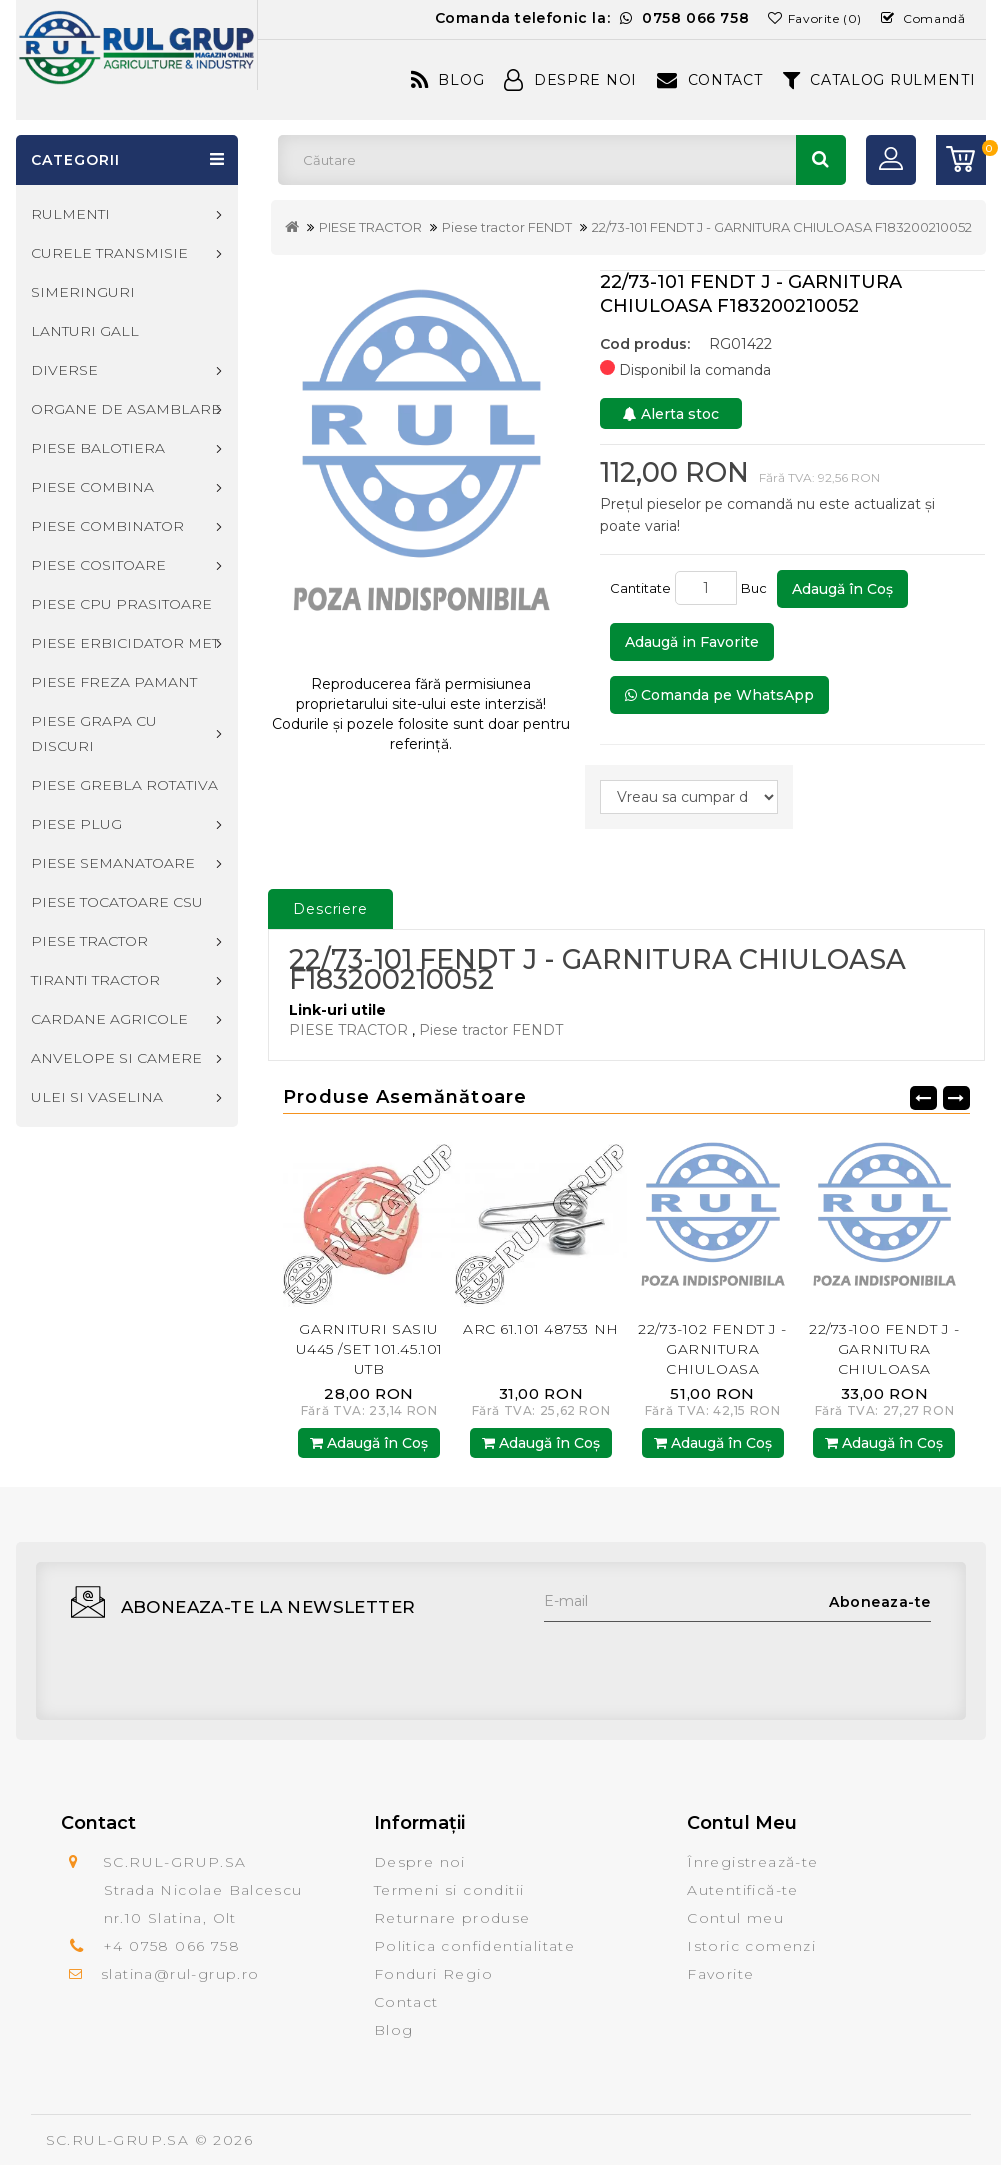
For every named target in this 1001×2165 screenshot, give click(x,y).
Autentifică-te (743, 1890)
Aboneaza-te (880, 1602)
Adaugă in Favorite (692, 642)
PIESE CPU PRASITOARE (121, 604)
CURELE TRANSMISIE (109, 253)
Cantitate (640, 588)
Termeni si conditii (449, 1890)
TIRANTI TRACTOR (95, 980)
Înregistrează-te (752, 1862)
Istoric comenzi (751, 1946)
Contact (710, 80)
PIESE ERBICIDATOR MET (125, 643)
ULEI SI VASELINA (97, 1097)
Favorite (720, 1974)
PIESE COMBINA (92, 487)
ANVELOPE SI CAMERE (116, 1058)
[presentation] (696, 1661)
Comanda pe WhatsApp (719, 695)
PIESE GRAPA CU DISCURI (94, 733)
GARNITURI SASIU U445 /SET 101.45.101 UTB (369, 1349)
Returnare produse (452, 1918)
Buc (757, 588)
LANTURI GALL (85, 331)
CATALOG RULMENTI (879, 80)
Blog (448, 80)
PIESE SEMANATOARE (113, 863)
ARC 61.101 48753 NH (541, 1329)
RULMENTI (70, 214)
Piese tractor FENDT (507, 227)
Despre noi (420, 1862)
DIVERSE (64, 370)
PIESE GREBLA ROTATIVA (124, 785)
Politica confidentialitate (474, 1946)
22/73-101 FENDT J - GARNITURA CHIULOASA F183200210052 (782, 227)
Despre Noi (570, 80)
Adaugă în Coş (842, 589)
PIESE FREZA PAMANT (114, 682)
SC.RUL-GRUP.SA (118, 2140)
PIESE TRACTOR (370, 227)
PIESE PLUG (76, 824)
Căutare (821, 160)
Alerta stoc (671, 414)
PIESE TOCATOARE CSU (117, 902)
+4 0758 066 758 (171, 1946)
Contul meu (735, 1918)
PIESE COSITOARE (98, 565)
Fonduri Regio (433, 1974)
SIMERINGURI (83, 292)
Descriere (330, 909)
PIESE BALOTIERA (98, 448)
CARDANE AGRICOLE (109, 1019)
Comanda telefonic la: (592, 18)
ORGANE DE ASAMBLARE (126, 409)
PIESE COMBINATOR (107, 526)
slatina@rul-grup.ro (180, 1974)
